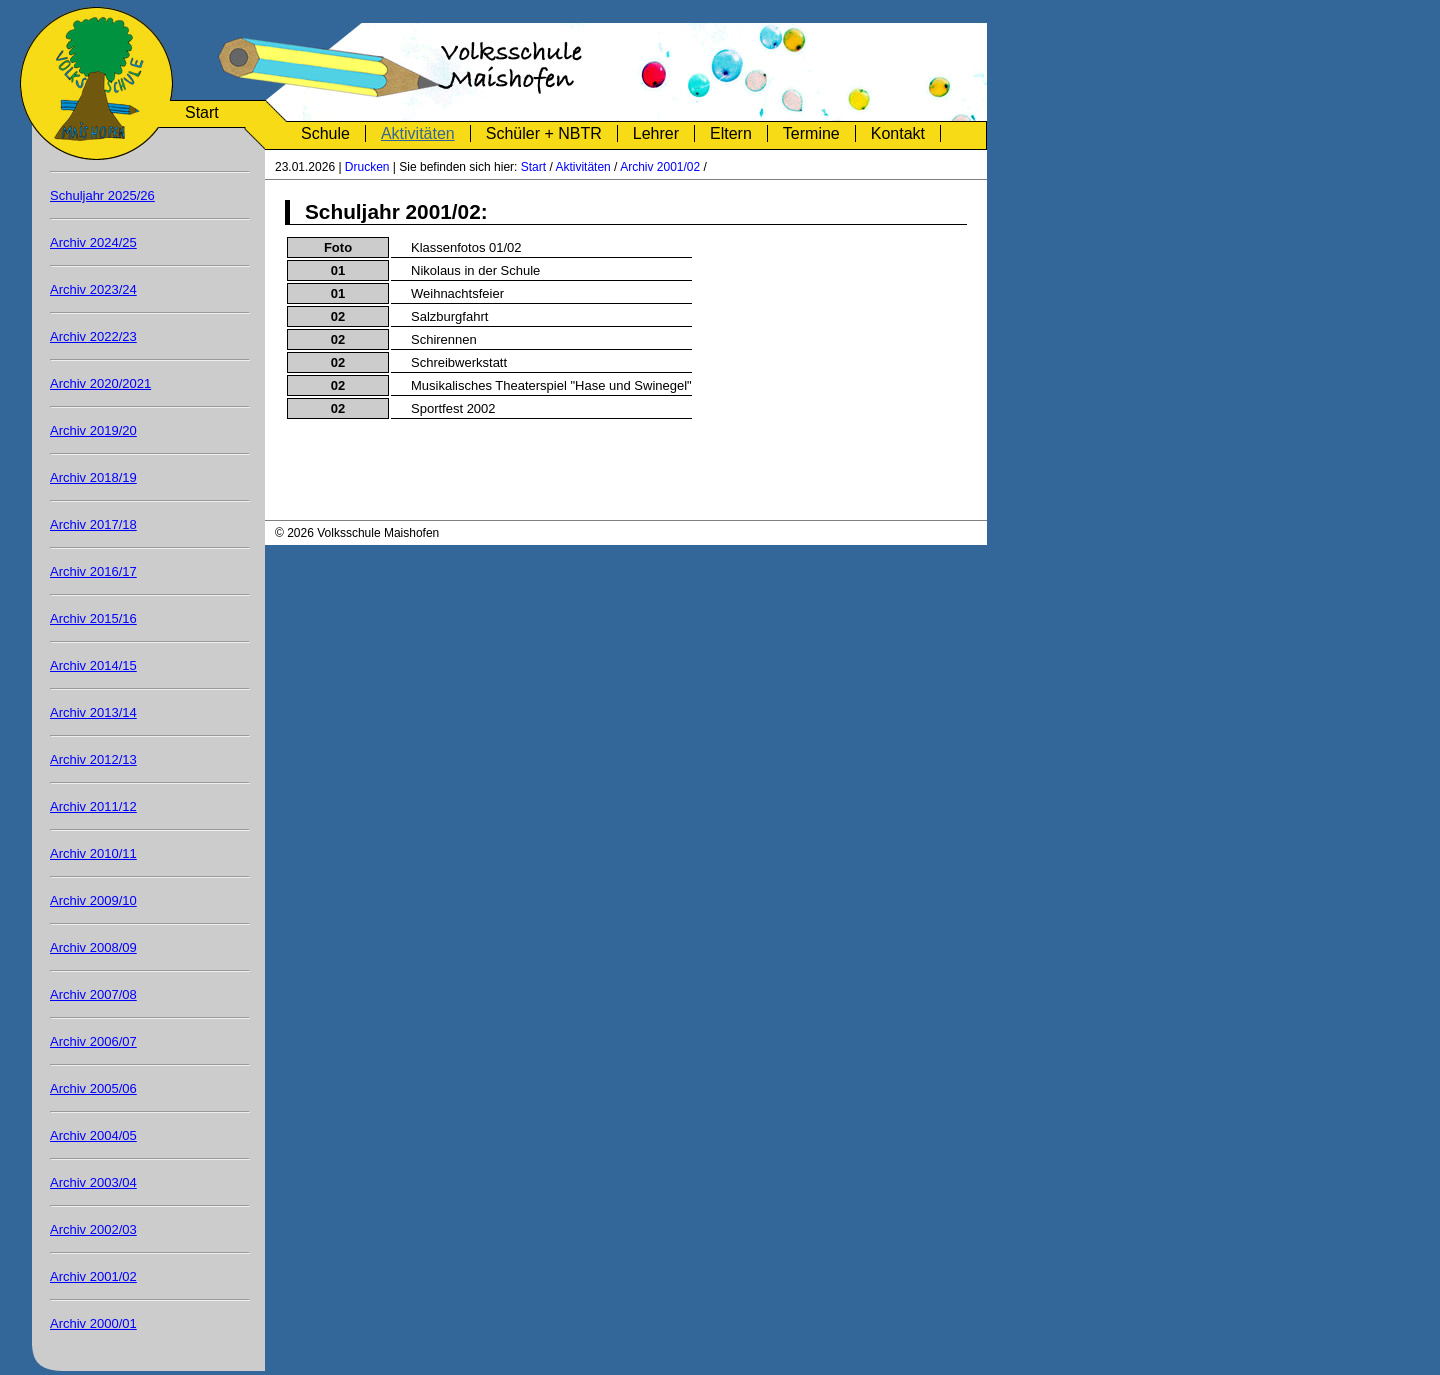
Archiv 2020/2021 (100, 383)
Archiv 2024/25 (93, 242)
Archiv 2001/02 (660, 167)
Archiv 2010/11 (93, 853)
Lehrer (656, 133)
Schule (325, 133)
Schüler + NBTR (544, 133)
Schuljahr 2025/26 (102, 195)
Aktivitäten (418, 133)
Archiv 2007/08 (93, 994)
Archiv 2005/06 (93, 1088)
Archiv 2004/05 (93, 1135)
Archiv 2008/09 (93, 947)
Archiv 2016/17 (93, 571)
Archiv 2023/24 (93, 289)
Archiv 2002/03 (93, 1229)
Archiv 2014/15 (93, 665)
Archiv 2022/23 (93, 336)
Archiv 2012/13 (93, 759)
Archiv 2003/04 (93, 1182)
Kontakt (898, 133)
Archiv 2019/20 (93, 430)
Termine (811, 133)
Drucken (367, 167)
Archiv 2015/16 (93, 618)
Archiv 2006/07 (93, 1041)
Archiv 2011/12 (93, 806)
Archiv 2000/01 (93, 1323)
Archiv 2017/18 (93, 524)
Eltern (731, 133)
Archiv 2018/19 (93, 477)
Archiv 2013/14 (93, 712)
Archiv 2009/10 (93, 900)
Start (202, 112)
